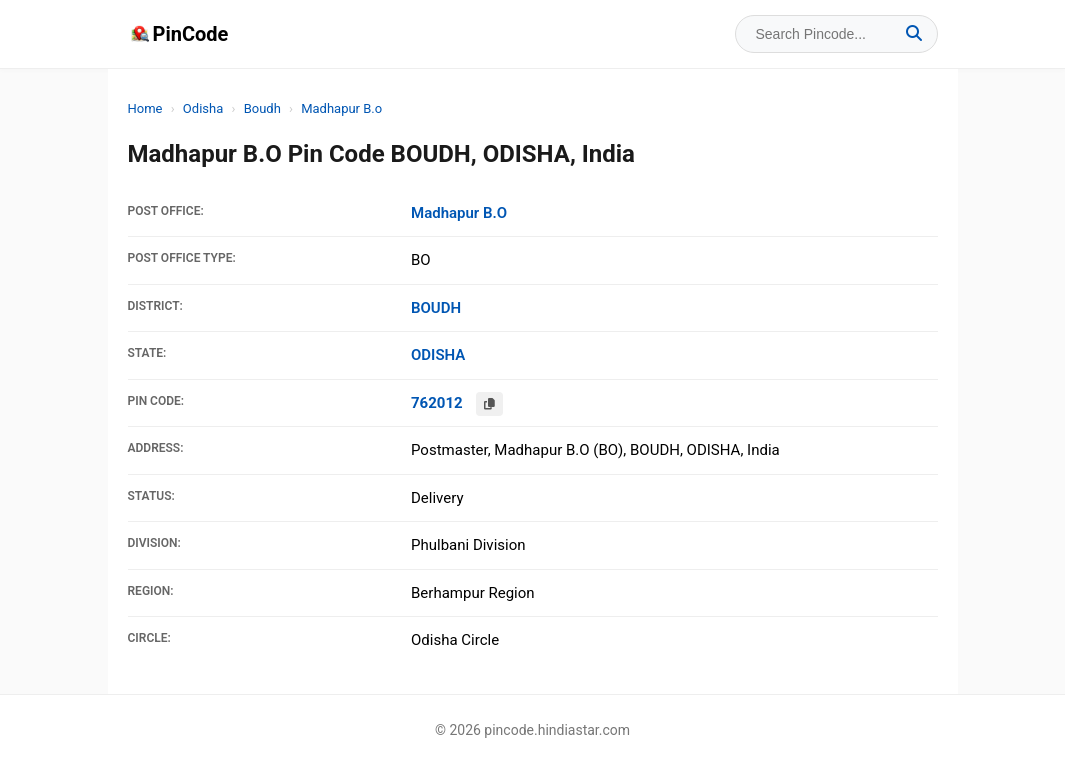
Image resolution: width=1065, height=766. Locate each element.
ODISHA (438, 355)
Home (145, 108)
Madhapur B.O (459, 213)
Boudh (262, 108)
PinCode (178, 34)
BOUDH (436, 308)
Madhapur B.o (341, 108)
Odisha (203, 108)
